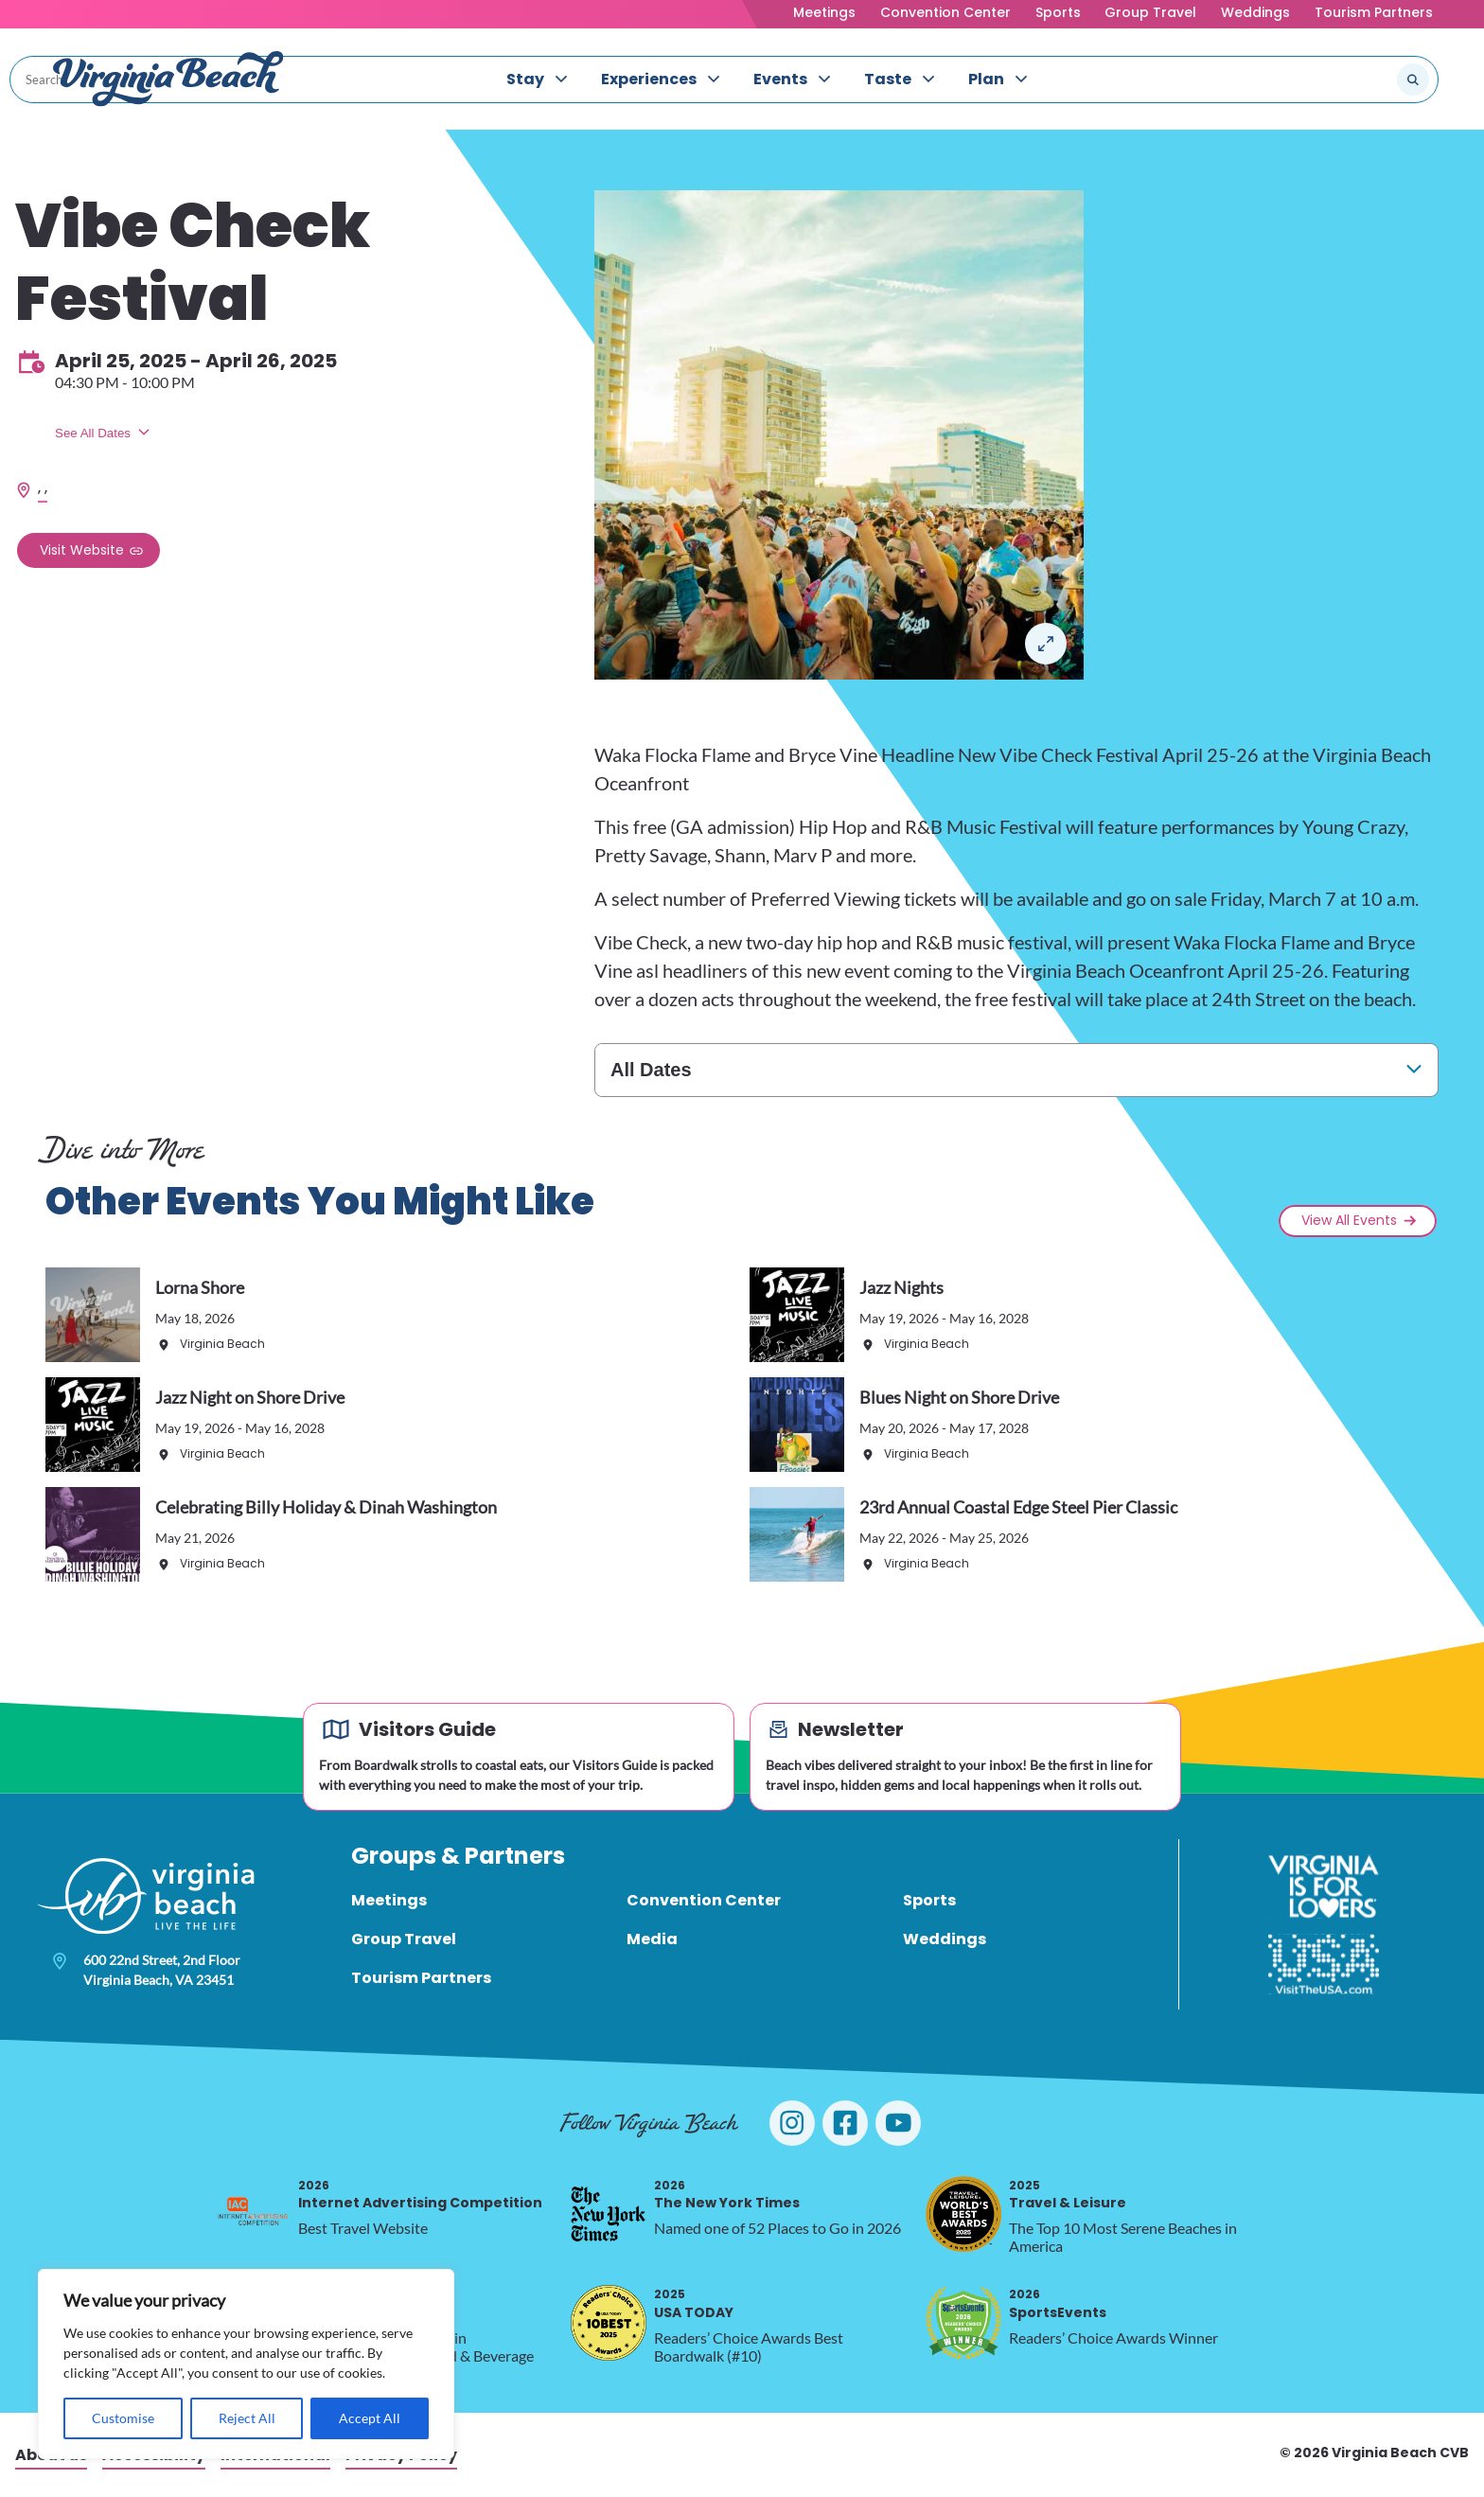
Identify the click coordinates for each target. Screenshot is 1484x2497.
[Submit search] (1413, 79)
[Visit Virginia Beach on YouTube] (898, 2123)
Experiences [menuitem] (649, 79)
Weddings (1255, 12)
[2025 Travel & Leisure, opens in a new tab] (963, 2214)
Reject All (247, 2418)
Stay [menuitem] (525, 79)
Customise (123, 2418)
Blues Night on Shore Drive (959, 1397)
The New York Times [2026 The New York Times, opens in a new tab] (727, 2194)
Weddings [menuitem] (944, 1939)
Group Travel (1150, 12)
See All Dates (93, 433)
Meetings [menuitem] (389, 1900)
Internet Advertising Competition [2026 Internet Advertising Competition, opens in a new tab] (420, 2194)
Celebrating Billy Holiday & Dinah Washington (326, 1506)
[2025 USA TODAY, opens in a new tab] (608, 2323)
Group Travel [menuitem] (403, 1939)
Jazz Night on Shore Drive (249, 1397)
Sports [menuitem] (929, 1900)
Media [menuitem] (652, 1939)
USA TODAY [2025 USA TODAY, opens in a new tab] (693, 2303)
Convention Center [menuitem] (704, 1900)
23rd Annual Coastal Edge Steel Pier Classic (1018, 1506)
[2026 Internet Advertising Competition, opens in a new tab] (253, 2214)
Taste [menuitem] (887, 79)
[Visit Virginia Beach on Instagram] (792, 2123)
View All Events (1349, 1220)
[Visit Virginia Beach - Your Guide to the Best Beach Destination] (168, 79)
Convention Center (945, 12)
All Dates (651, 1069)
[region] (246, 2364)
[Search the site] (1350, 79)
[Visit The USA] (1323, 1964)
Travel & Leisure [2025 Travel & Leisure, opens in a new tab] (1067, 2194)
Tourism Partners (1374, 12)
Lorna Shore (199, 1287)
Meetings (824, 12)
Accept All (369, 2418)
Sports (1058, 12)
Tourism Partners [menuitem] (421, 1978)
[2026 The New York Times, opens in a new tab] (608, 2214)
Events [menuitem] (780, 79)
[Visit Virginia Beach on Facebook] (845, 2123)
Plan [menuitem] (986, 79)
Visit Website (82, 549)
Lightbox (1046, 643)
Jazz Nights (901, 1287)
